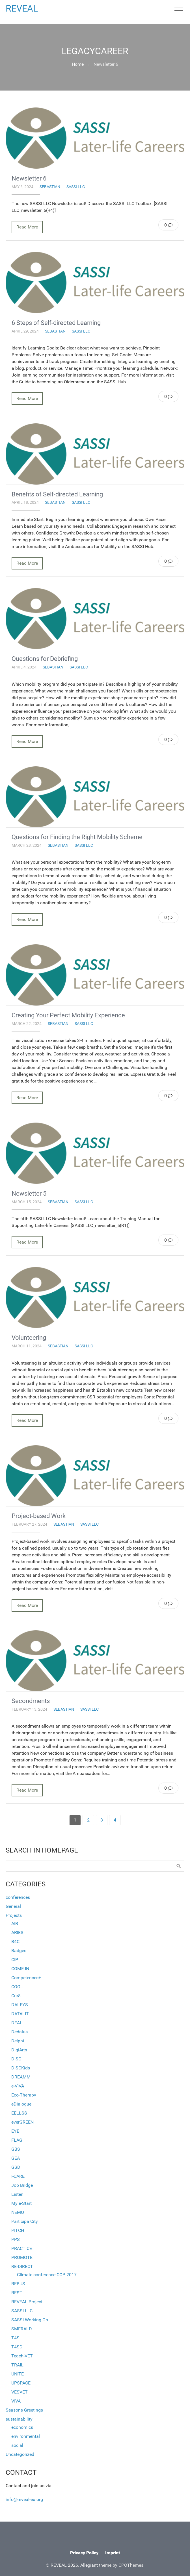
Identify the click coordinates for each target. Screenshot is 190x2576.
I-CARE (18, 2176)
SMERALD (21, 2328)
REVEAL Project (26, 2301)
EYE (15, 2131)
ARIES (17, 1932)
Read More (27, 227)
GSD (15, 2167)
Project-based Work (39, 1515)
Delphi (17, 2040)
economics (22, 2427)
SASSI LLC (75, 186)
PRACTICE (21, 2248)
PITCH (17, 2230)
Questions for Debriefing (45, 658)
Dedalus (19, 2031)
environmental (25, 2436)
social (17, 2445)
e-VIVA (17, 2086)
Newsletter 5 (29, 1193)
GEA (15, 2158)
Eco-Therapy (23, 2095)
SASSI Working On (29, 2319)
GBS (15, 2149)
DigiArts (19, 2050)
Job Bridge (22, 2185)
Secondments (31, 1700)
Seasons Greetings (24, 2410)
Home (78, 64)
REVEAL (22, 8)
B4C (15, 1941)
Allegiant (89, 2565)
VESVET (19, 2392)
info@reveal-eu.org (24, 2499)
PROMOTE (22, 2257)
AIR (14, 1923)
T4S (15, 2337)
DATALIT (20, 2013)
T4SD (17, 2347)
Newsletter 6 (29, 178)
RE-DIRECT (22, 2266)
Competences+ (26, 1977)
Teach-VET (22, 2356)
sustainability (19, 2419)
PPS (15, 2239)
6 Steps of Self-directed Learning (56, 322)
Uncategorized (20, 2454)
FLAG (16, 2140)
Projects (14, 1915)
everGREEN (22, 2122)
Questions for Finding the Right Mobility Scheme (77, 837)
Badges (18, 1950)
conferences (18, 1897)
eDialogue (21, 2104)
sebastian (50, 186)
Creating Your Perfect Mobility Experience (68, 1015)
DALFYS (19, 2004)
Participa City (24, 2221)
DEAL (16, 2022)
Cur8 (16, 1995)
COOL (17, 1986)
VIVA (16, 2401)
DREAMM (21, 2077)
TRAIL (17, 2365)
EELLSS (19, 2113)
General (13, 1906)
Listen (17, 2194)
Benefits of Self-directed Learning (57, 494)
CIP (14, 1959)
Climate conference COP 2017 (47, 2274)
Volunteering (29, 1337)
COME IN (20, 1968)
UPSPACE (21, 2383)
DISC (16, 2059)
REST (16, 2292)
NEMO (17, 2212)
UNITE (17, 2374)
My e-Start (21, 2203)
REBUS (18, 2283)
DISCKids (20, 2068)
